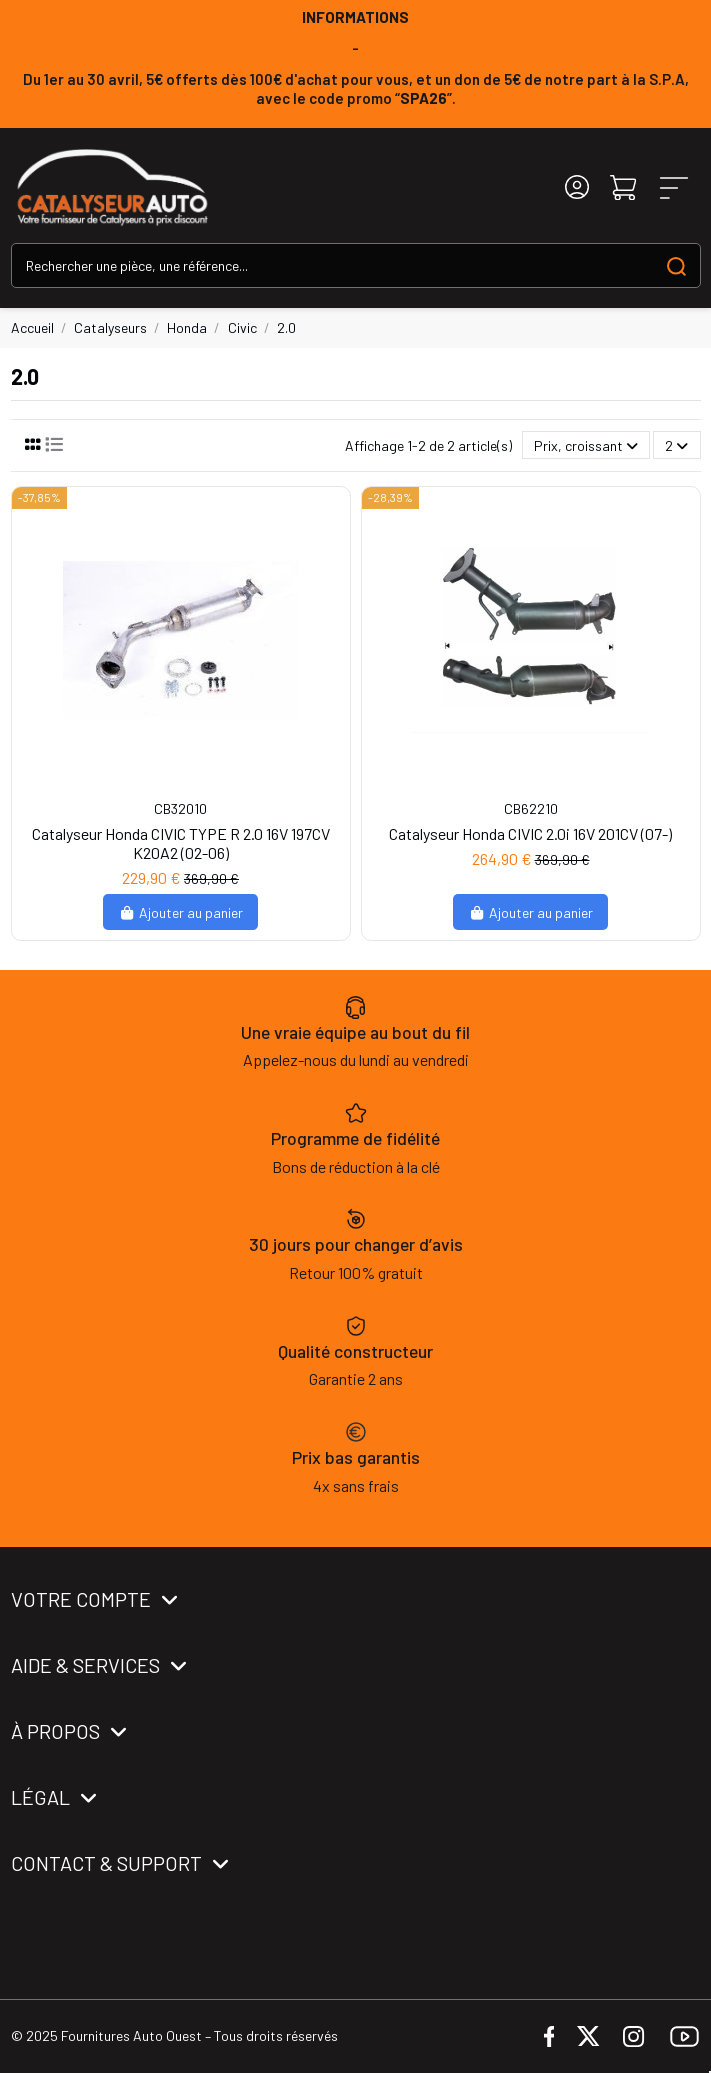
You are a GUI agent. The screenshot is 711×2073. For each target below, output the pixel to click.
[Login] (577, 187)
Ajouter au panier (180, 912)
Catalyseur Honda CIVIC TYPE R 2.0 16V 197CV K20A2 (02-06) (181, 843)
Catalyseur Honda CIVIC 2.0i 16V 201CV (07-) (530, 833)
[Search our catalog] (676, 265)
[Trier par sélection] (586, 445)
